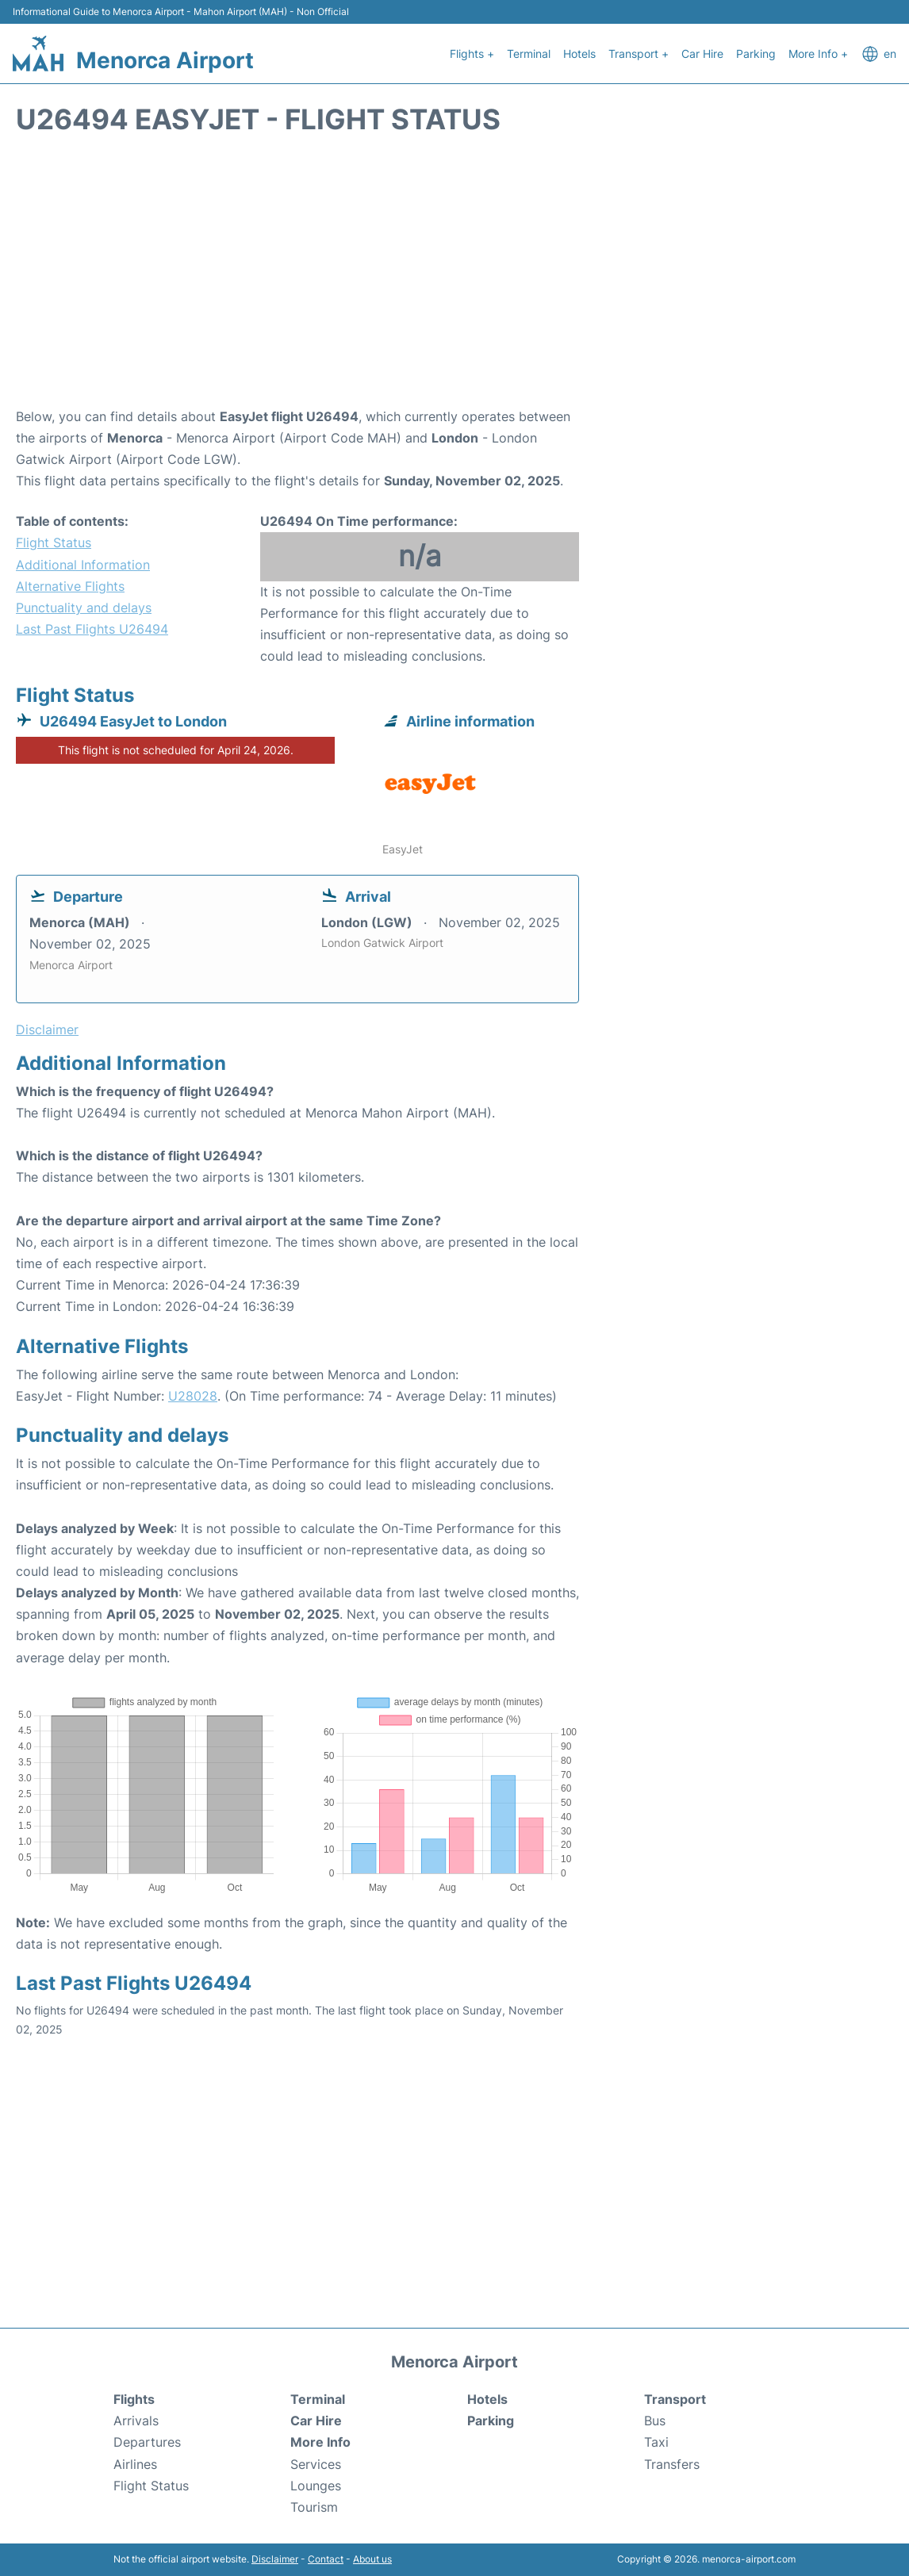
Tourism (314, 2507)
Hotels (579, 53)
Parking (756, 53)
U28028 (192, 1396)
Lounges (315, 2486)
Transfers (672, 2464)
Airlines (135, 2464)
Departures (147, 2442)
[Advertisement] (454, 279)
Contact (325, 2559)
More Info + (818, 53)
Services (315, 2464)
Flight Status (53, 542)
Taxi (656, 2442)
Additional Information (83, 565)
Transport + (638, 53)
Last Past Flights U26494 (92, 629)
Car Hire (702, 53)
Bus (654, 2420)
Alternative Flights (70, 586)
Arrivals (136, 2420)
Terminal (528, 53)
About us (372, 2559)
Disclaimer (274, 2559)
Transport (675, 2399)
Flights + (472, 53)
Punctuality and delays (84, 607)
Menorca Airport (165, 60)
